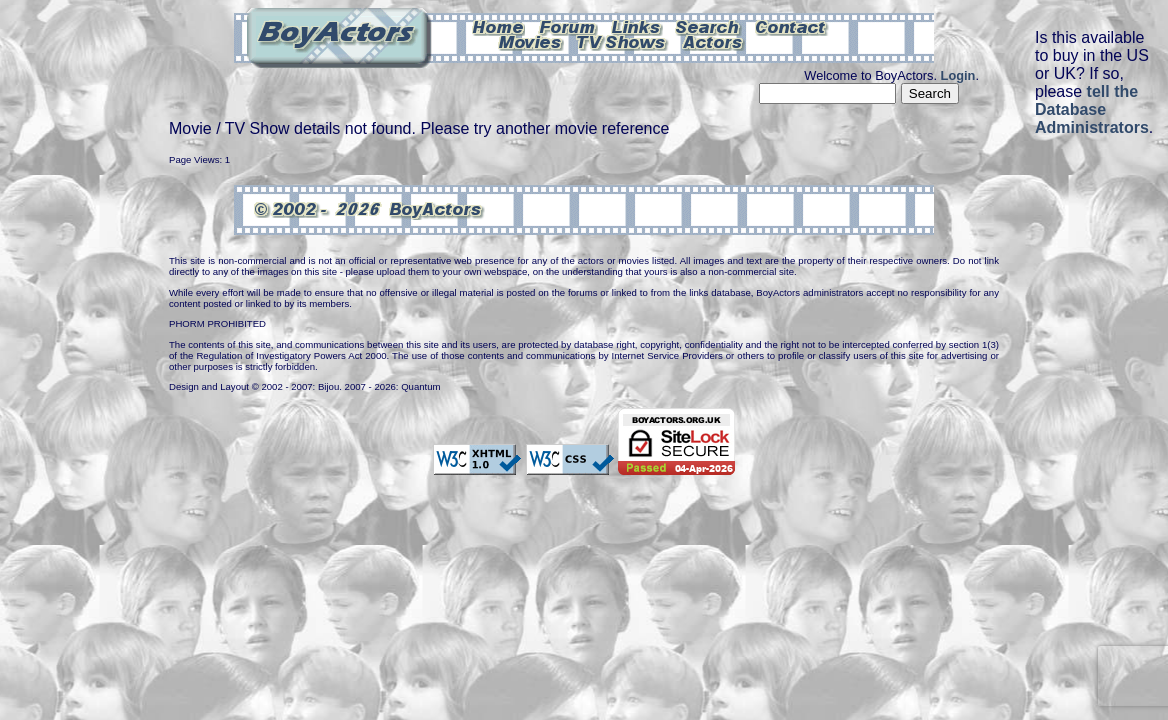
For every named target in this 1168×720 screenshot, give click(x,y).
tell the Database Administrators (1092, 109)
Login (958, 75)
